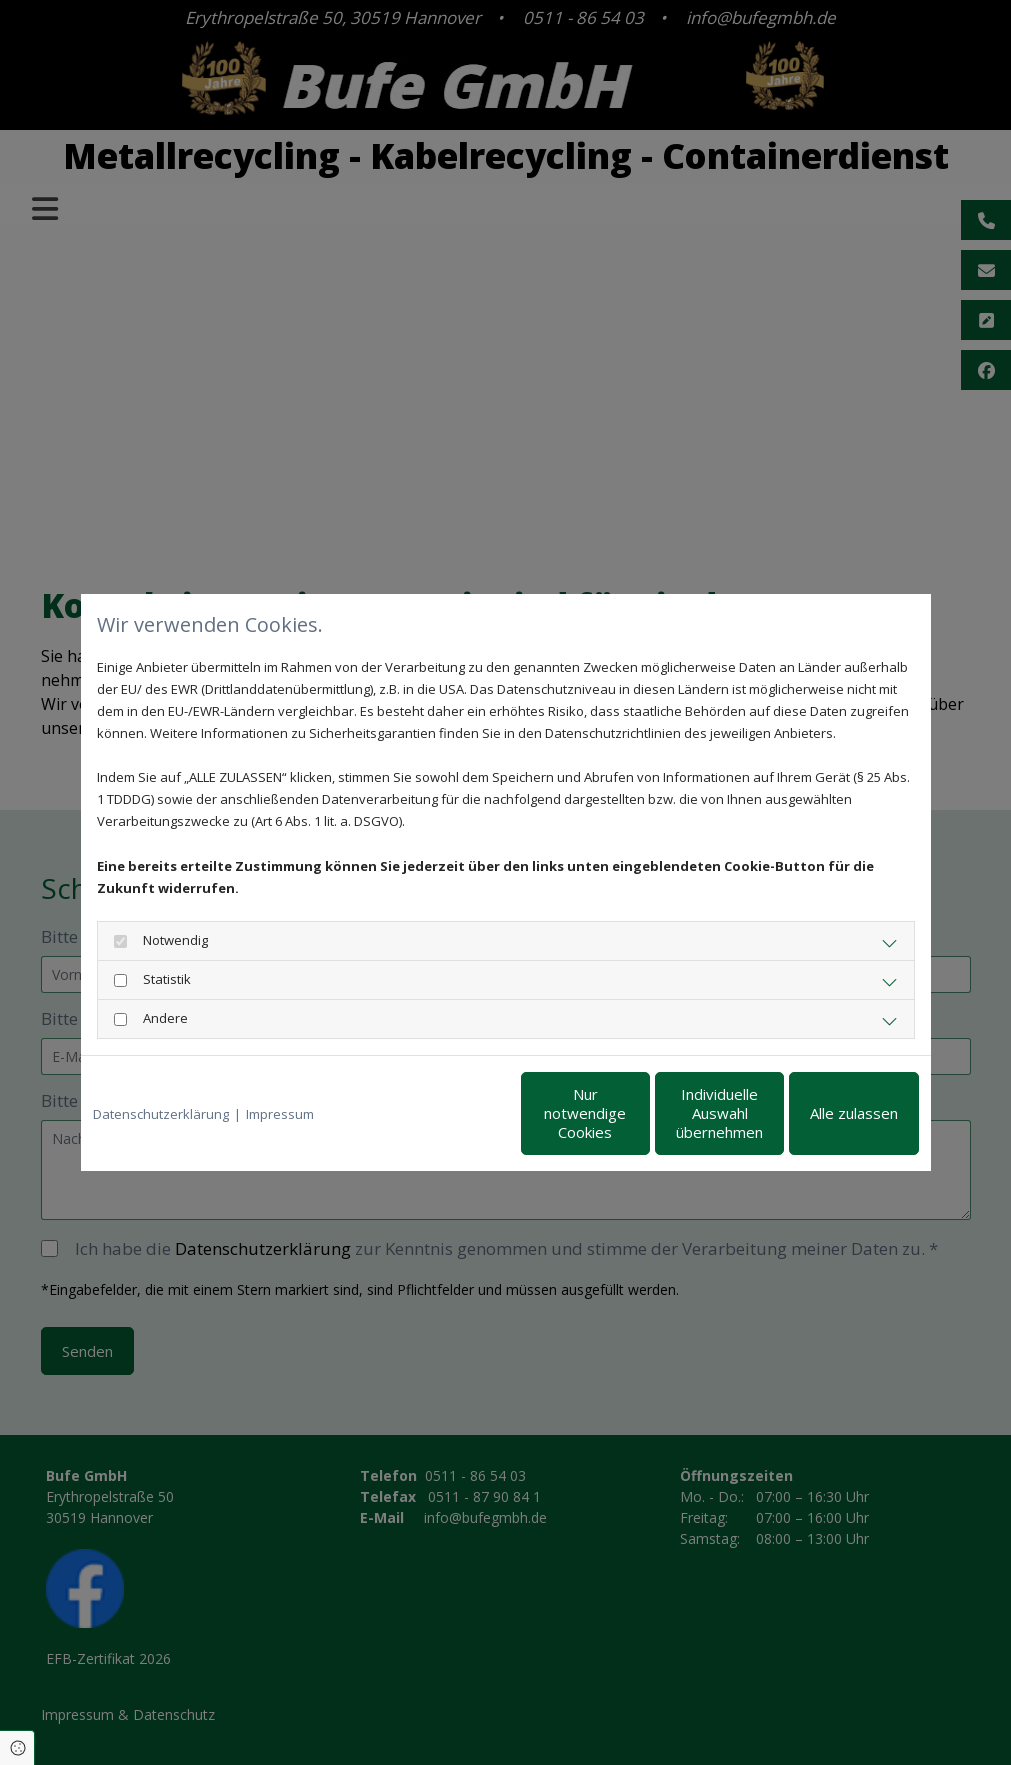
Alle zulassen (826, 1114)
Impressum (280, 1114)
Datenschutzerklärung (161, 1114)
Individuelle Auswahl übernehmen (636, 1114)
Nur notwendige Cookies (446, 1114)
